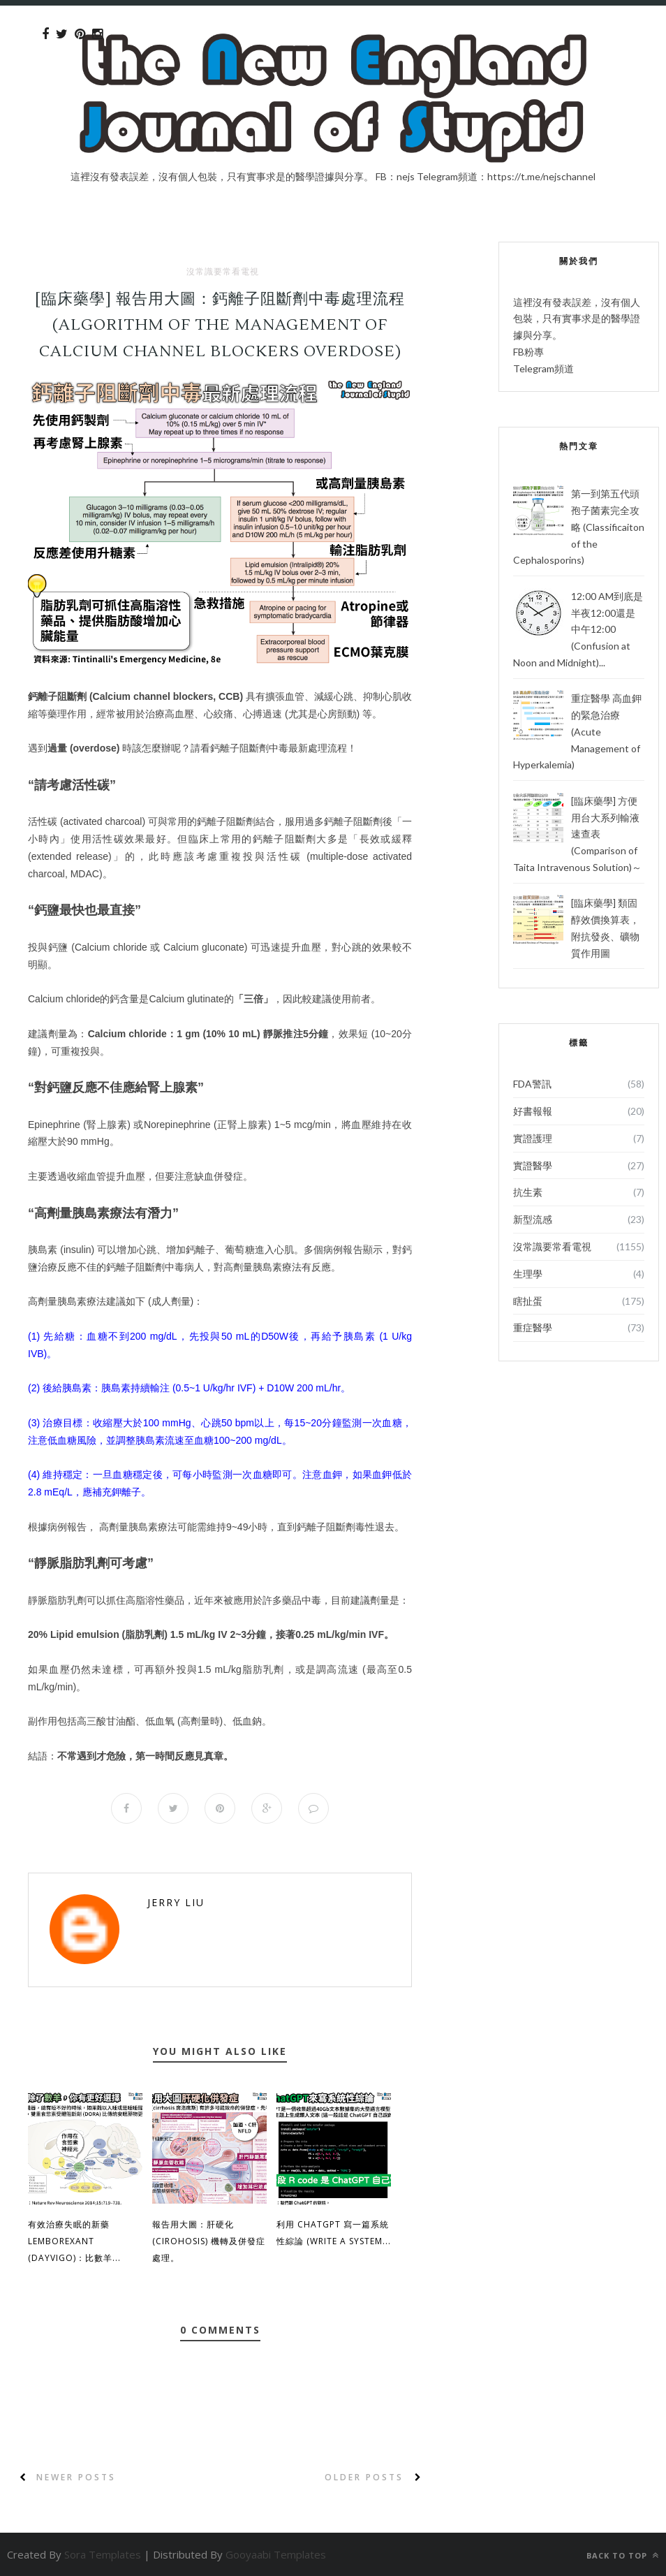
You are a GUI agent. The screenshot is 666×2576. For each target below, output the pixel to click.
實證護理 (532, 1138)
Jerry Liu (176, 1902)
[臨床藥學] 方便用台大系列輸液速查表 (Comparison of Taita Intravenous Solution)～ (577, 834)
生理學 (527, 1274)
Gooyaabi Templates (275, 2554)
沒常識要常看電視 (222, 272)
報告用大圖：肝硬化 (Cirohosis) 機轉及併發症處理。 (208, 2241)
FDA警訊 (532, 1084)
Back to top (622, 2555)
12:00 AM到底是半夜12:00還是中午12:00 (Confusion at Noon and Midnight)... (578, 629)
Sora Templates (102, 2554)
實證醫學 (532, 1165)
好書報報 (532, 1111)
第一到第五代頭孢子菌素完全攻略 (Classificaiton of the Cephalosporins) (578, 527)
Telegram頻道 (543, 368)
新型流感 (532, 1219)
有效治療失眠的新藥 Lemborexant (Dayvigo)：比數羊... (74, 2241)
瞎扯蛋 (527, 1301)
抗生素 (527, 1192)
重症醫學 (532, 1327)
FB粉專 (528, 352)
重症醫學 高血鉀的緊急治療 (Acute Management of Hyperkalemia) (577, 731)
